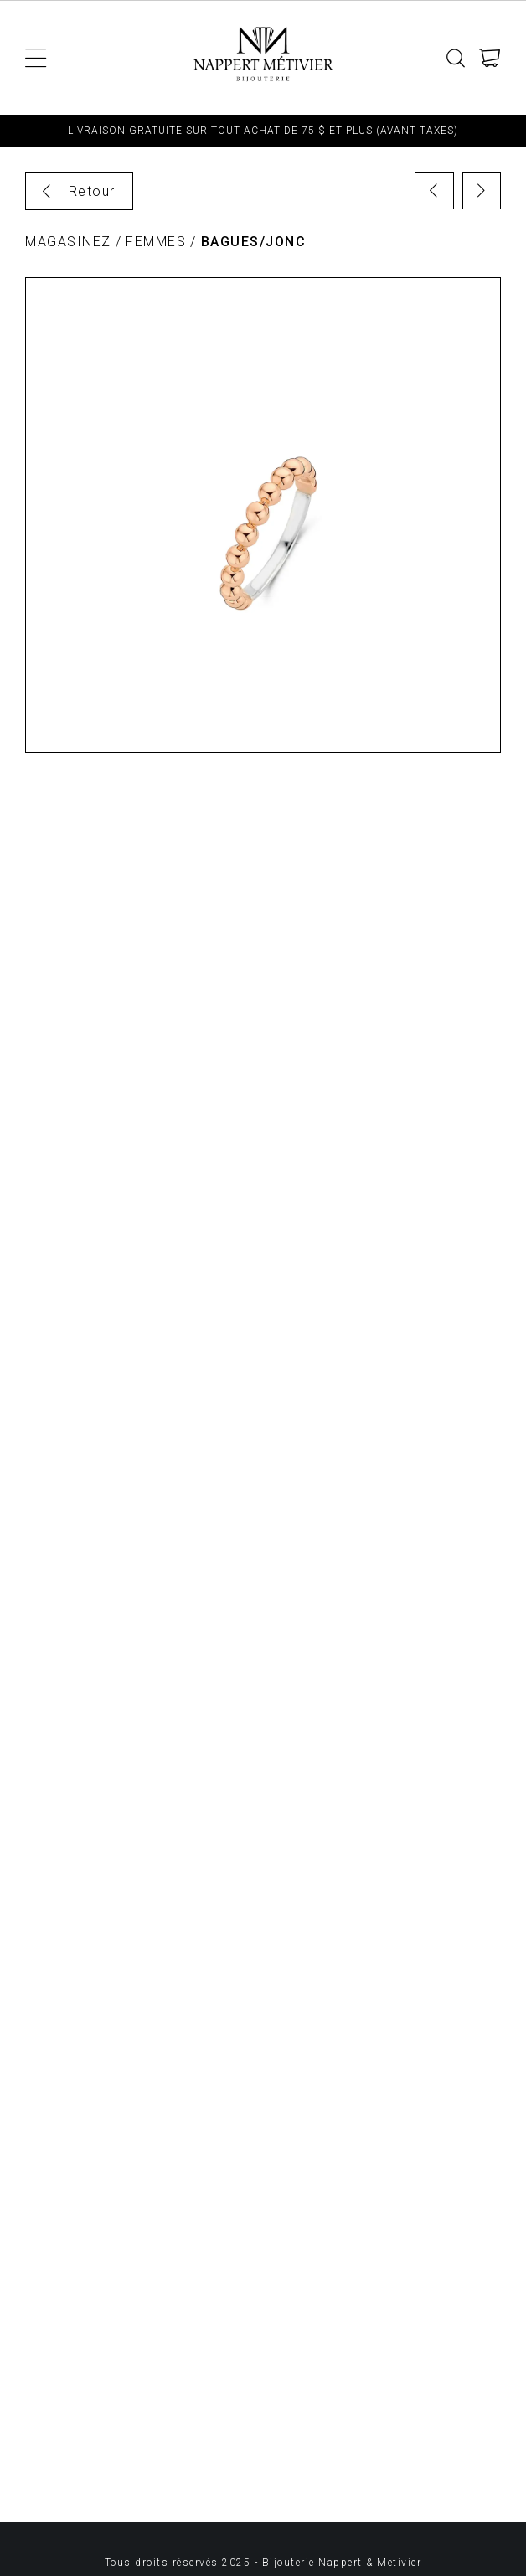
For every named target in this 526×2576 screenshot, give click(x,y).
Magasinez (68, 242)
